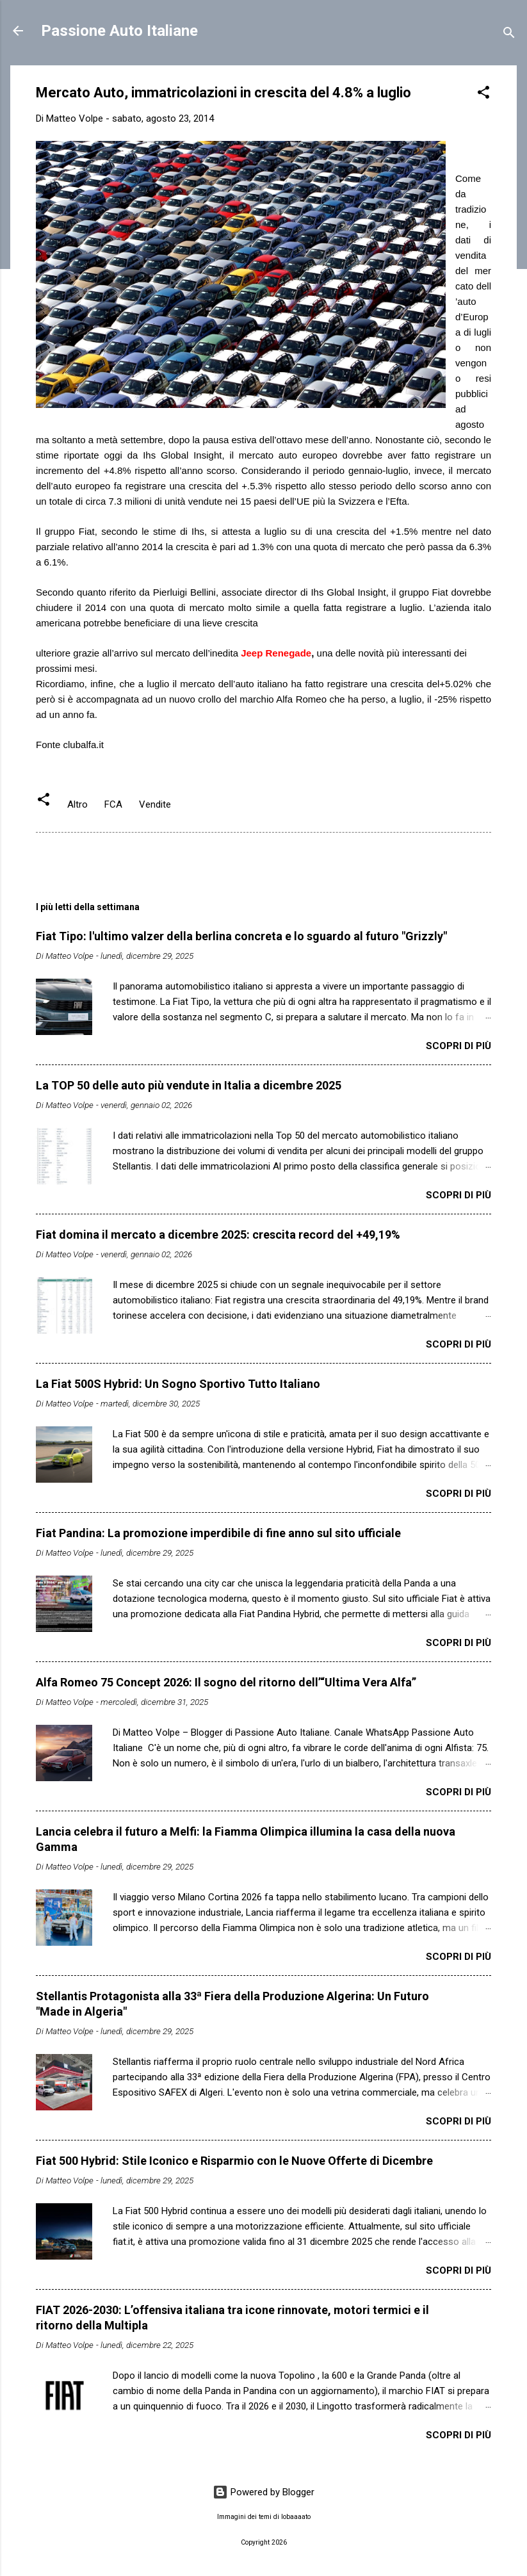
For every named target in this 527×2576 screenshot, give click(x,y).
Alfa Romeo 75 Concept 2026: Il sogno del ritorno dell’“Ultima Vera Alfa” (226, 1682)
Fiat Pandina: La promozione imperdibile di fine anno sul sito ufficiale (218, 1533)
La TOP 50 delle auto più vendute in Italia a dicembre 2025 (188, 1085)
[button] (483, 94)
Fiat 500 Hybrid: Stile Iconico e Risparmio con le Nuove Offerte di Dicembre (234, 2160)
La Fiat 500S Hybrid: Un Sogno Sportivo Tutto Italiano (178, 1383)
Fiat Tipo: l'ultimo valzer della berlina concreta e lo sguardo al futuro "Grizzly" (241, 936)
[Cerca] (509, 34)
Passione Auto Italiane (119, 31)
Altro (77, 804)
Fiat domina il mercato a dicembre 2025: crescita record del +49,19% (218, 1234)
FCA (113, 804)
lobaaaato (296, 2517)
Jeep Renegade (276, 653)
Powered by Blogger (263, 2492)
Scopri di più (458, 1046)
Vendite (155, 804)
